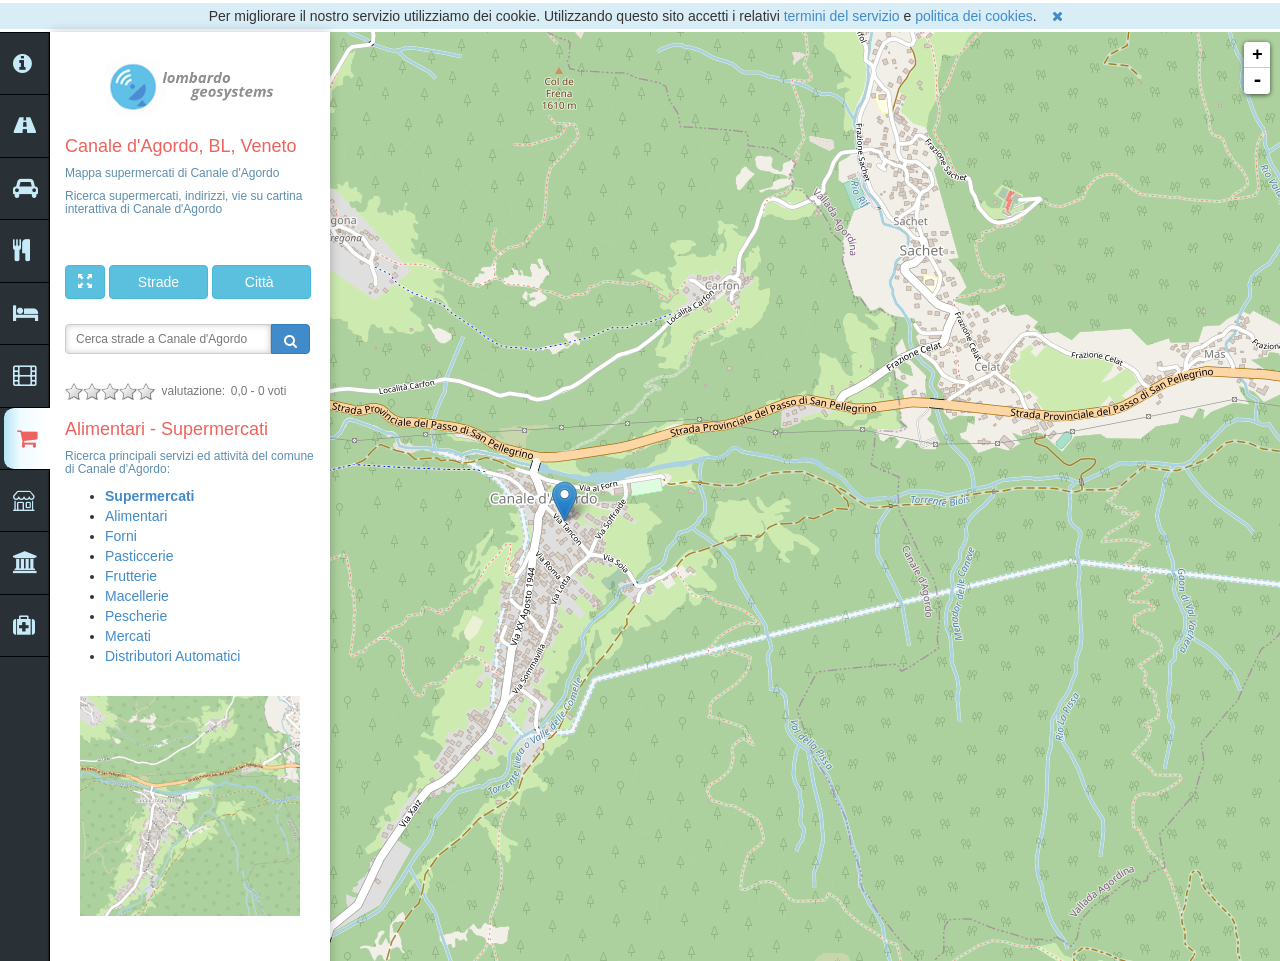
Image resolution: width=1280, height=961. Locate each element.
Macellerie (137, 596)
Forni (121, 536)
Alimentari (136, 516)
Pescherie (136, 616)
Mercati (128, 636)
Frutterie (131, 576)
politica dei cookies (974, 16)
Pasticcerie (139, 556)
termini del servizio (842, 16)
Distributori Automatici (172, 656)
